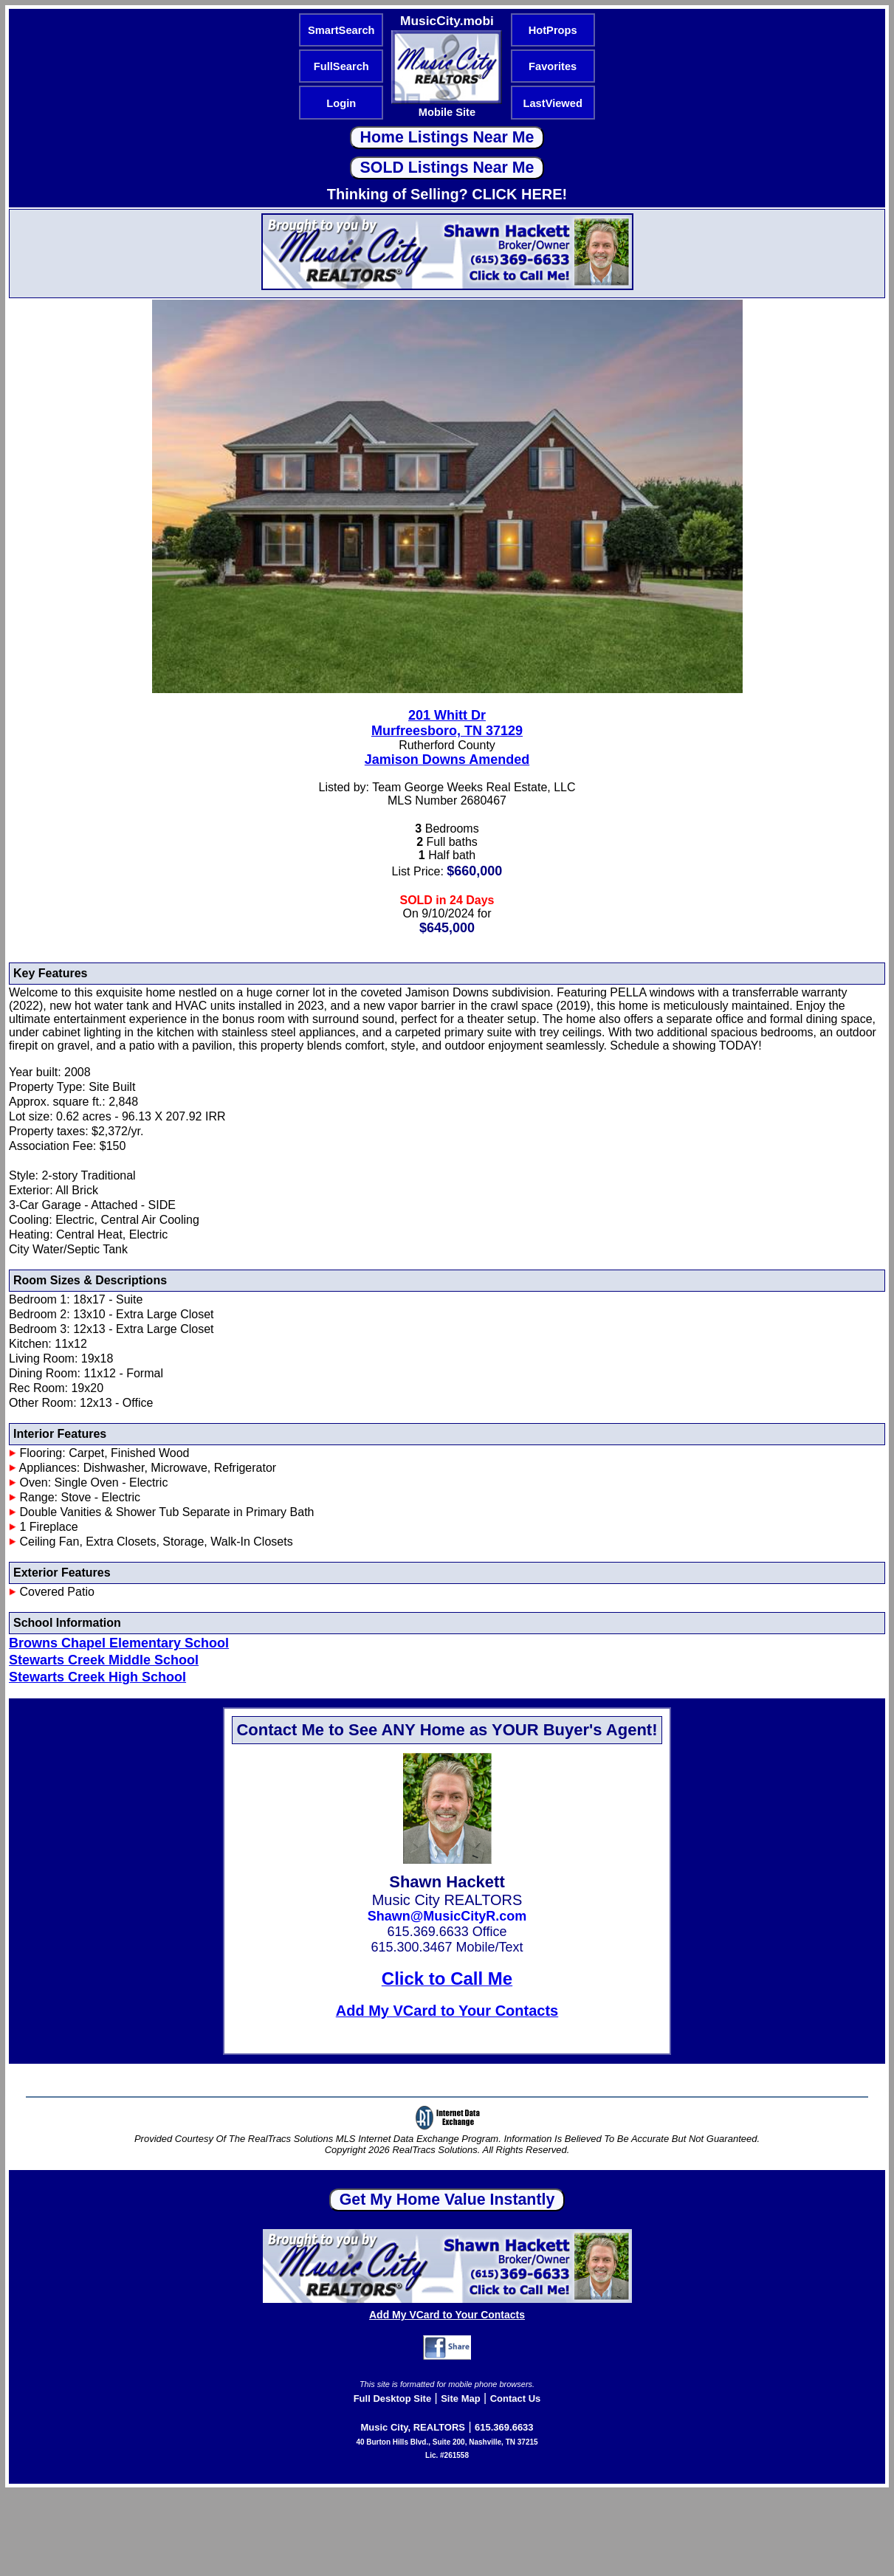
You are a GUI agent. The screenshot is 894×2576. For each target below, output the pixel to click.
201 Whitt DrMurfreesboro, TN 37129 (447, 723)
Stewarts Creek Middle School (104, 1660)
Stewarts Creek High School (97, 1677)
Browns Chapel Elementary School (119, 1643)
